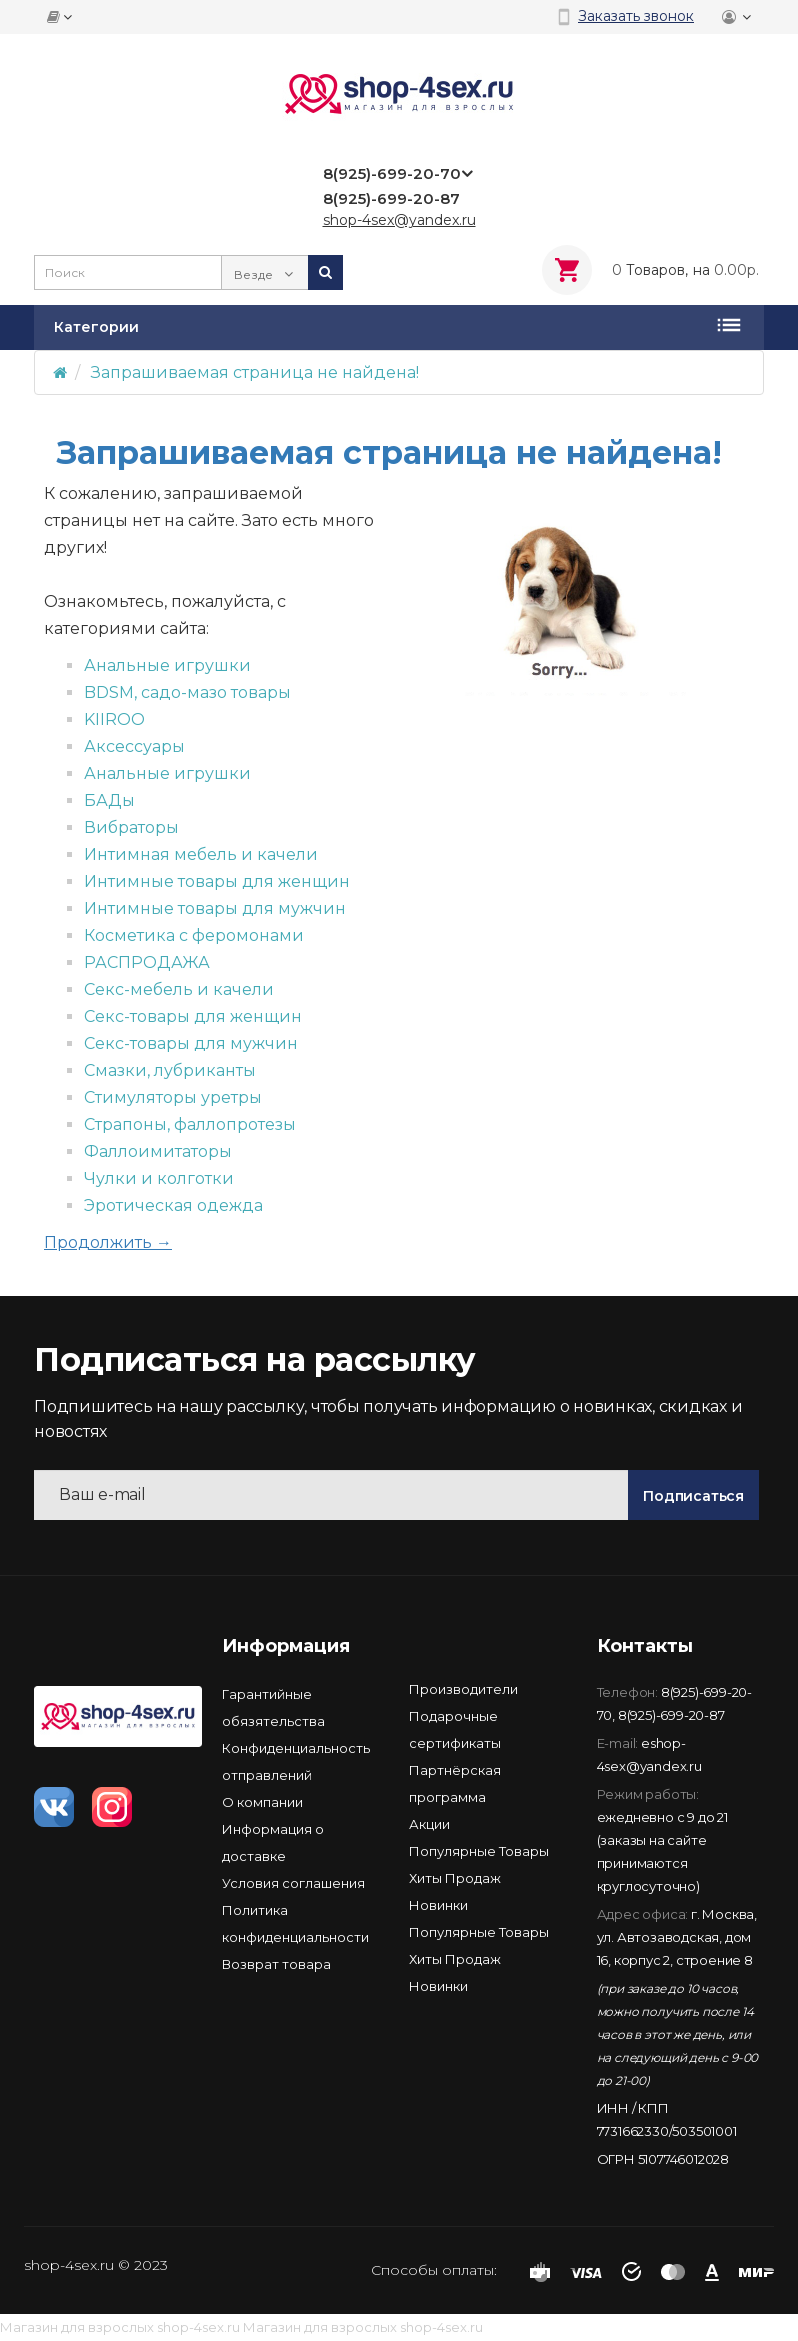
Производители (463, 1689)
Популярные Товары (479, 1851)
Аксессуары (134, 746)
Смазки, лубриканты (170, 1070)
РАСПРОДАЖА (147, 962)
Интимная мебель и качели (201, 854)
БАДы (109, 800)
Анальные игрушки (167, 665)
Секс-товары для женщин (193, 1016)
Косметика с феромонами (194, 935)
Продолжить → (108, 1242)
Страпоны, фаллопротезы (190, 1124)
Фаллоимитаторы (158, 1151)
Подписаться (693, 1496)
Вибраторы (131, 827)
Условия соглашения (293, 1883)
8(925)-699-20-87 (671, 1715)
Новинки (438, 1905)
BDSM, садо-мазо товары (187, 692)
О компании (262, 1802)
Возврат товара (276, 1964)
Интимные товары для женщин (217, 881)
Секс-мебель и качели (179, 989)
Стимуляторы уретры (173, 1097)
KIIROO (114, 719)
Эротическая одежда (173, 1205)
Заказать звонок (636, 16)
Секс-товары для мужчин (191, 1043)
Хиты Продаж (455, 1878)
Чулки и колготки (159, 1178)
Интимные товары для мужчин (215, 908)
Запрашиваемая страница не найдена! (255, 372)
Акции (429, 1824)
